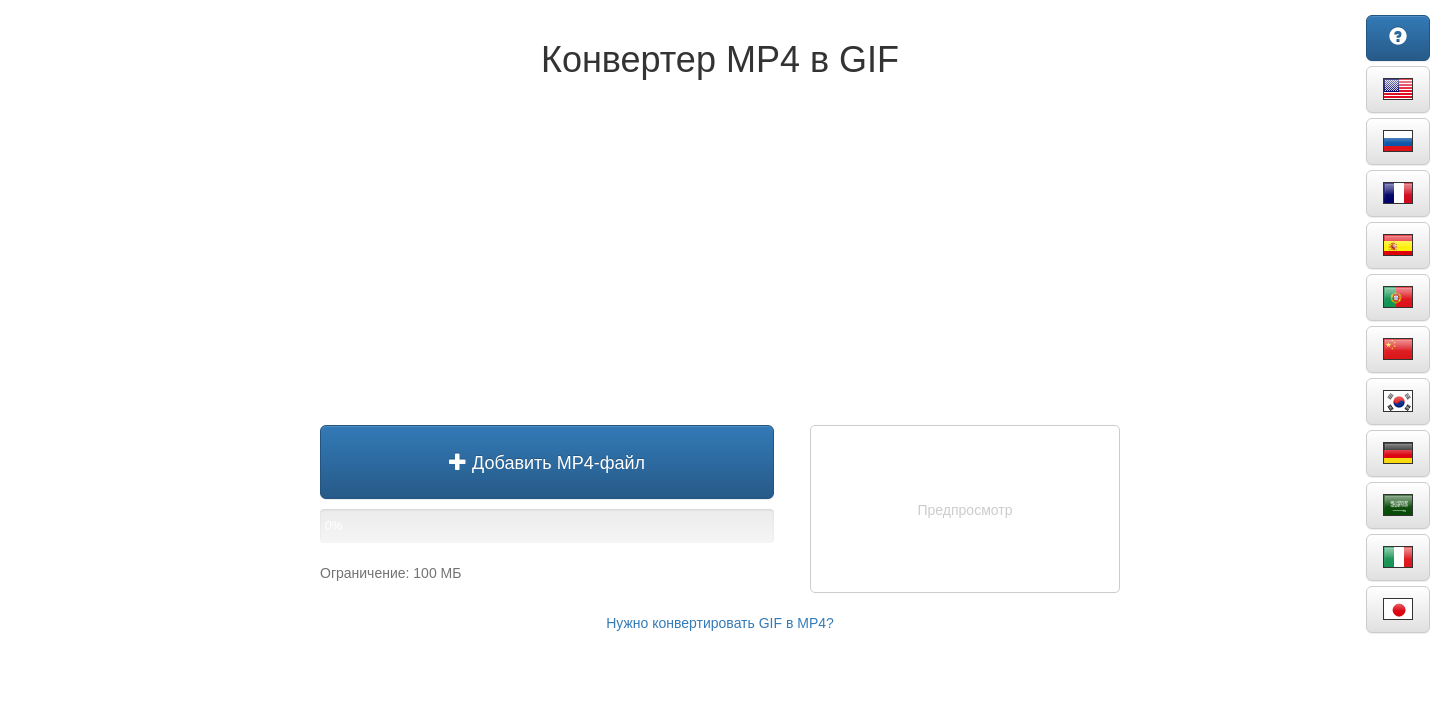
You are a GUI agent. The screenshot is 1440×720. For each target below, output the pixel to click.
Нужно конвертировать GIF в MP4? (720, 623)
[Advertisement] (720, 260)
